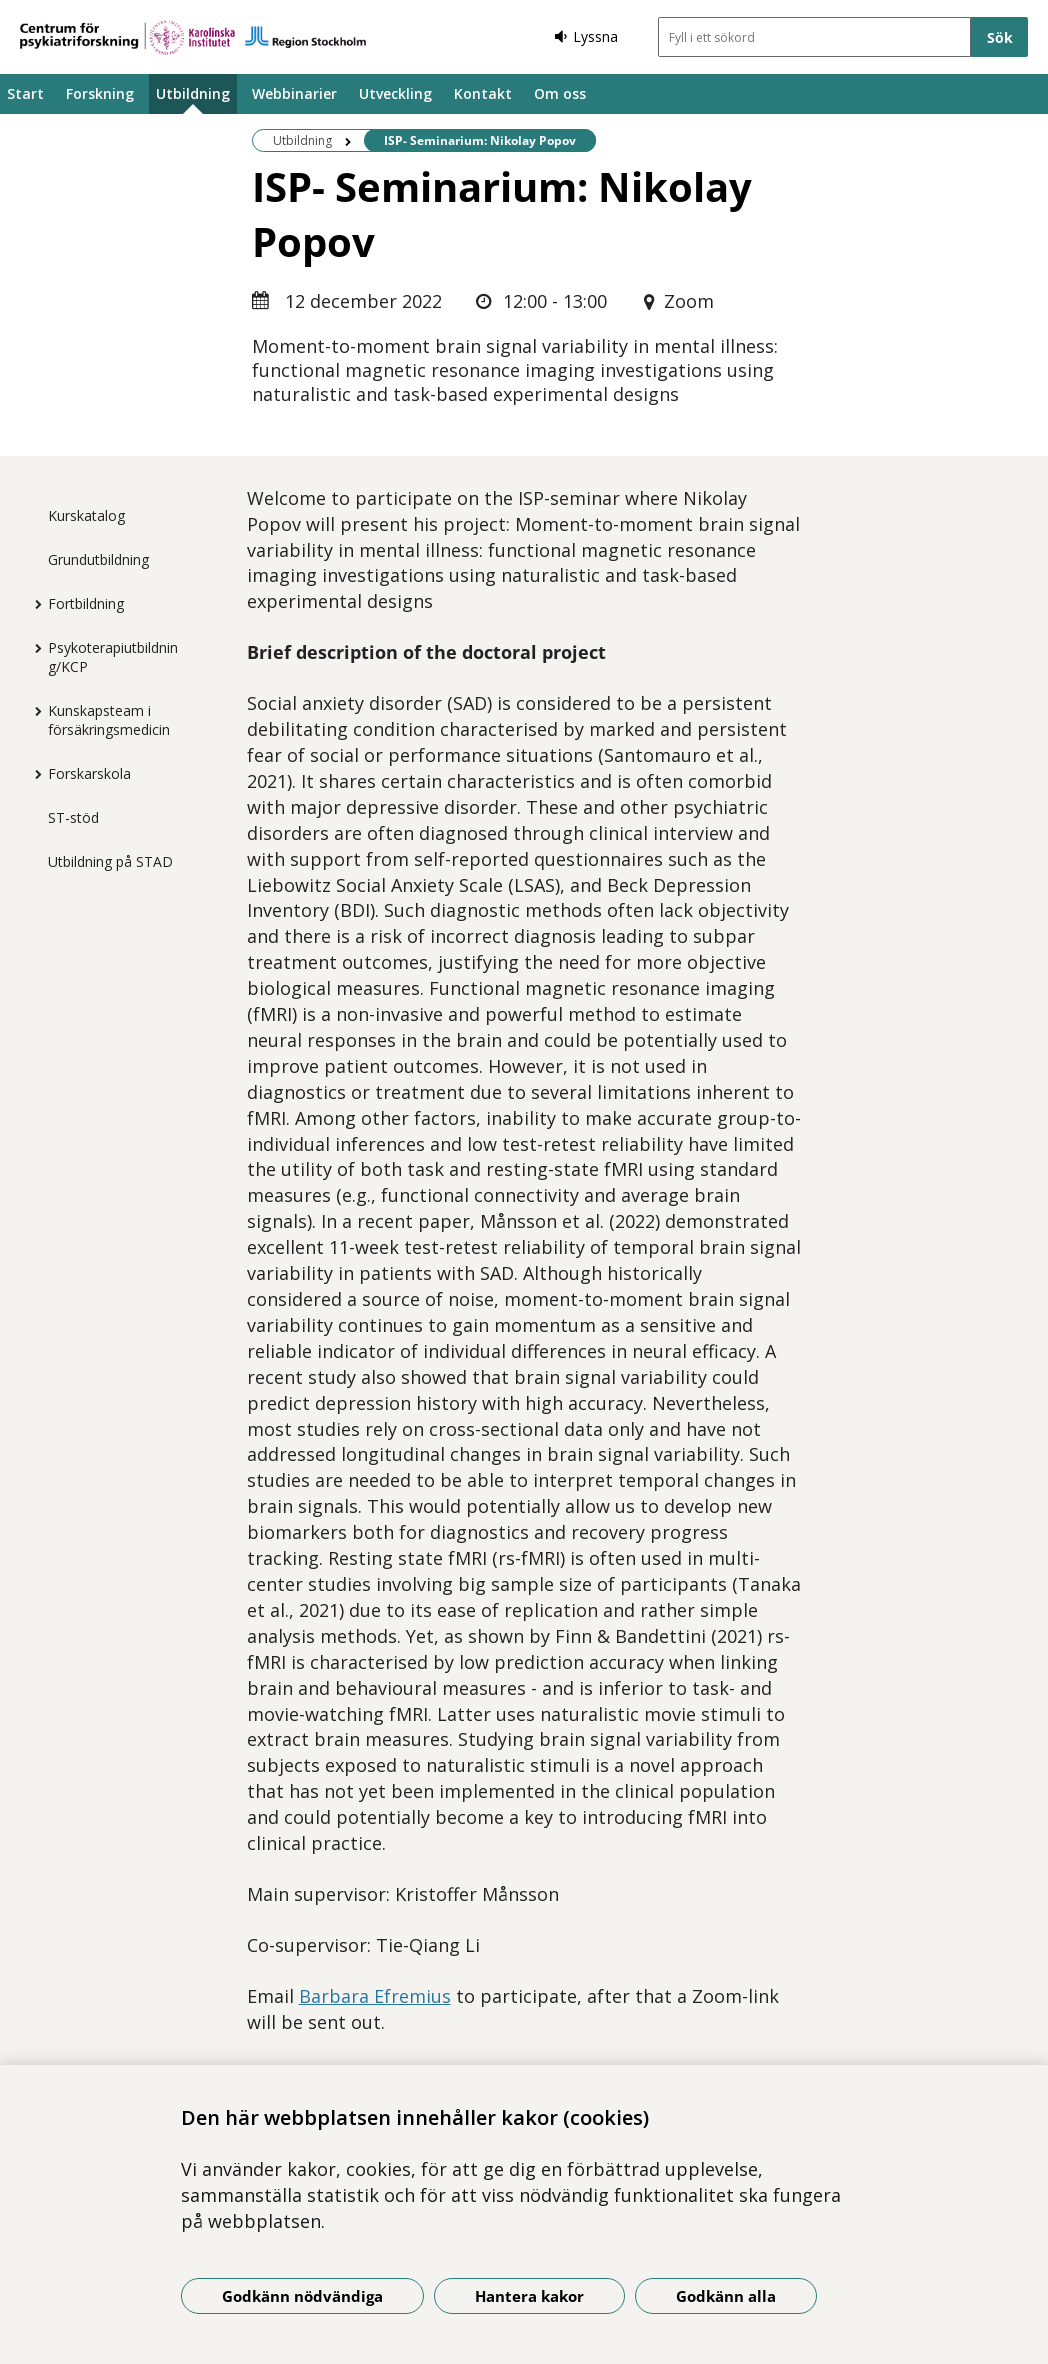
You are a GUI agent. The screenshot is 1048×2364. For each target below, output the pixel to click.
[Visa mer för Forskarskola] (33, 774)
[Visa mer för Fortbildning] (33, 604)
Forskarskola (89, 773)
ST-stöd (73, 817)
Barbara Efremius (375, 1996)
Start (25, 93)
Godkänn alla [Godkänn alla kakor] (726, 2296)
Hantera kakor (529, 2296)
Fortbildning (86, 603)
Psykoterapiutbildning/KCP (113, 657)
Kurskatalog (86, 515)
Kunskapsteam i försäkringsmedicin (109, 720)
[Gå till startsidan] (193, 37)
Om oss (560, 93)
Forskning (100, 93)
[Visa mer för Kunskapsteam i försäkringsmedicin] (33, 711)
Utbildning (193, 93)
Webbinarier (294, 93)
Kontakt (483, 93)
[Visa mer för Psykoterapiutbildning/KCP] (33, 648)
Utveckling (395, 93)
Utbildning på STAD (110, 861)
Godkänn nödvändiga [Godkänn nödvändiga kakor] (302, 2296)
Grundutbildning (98, 559)
